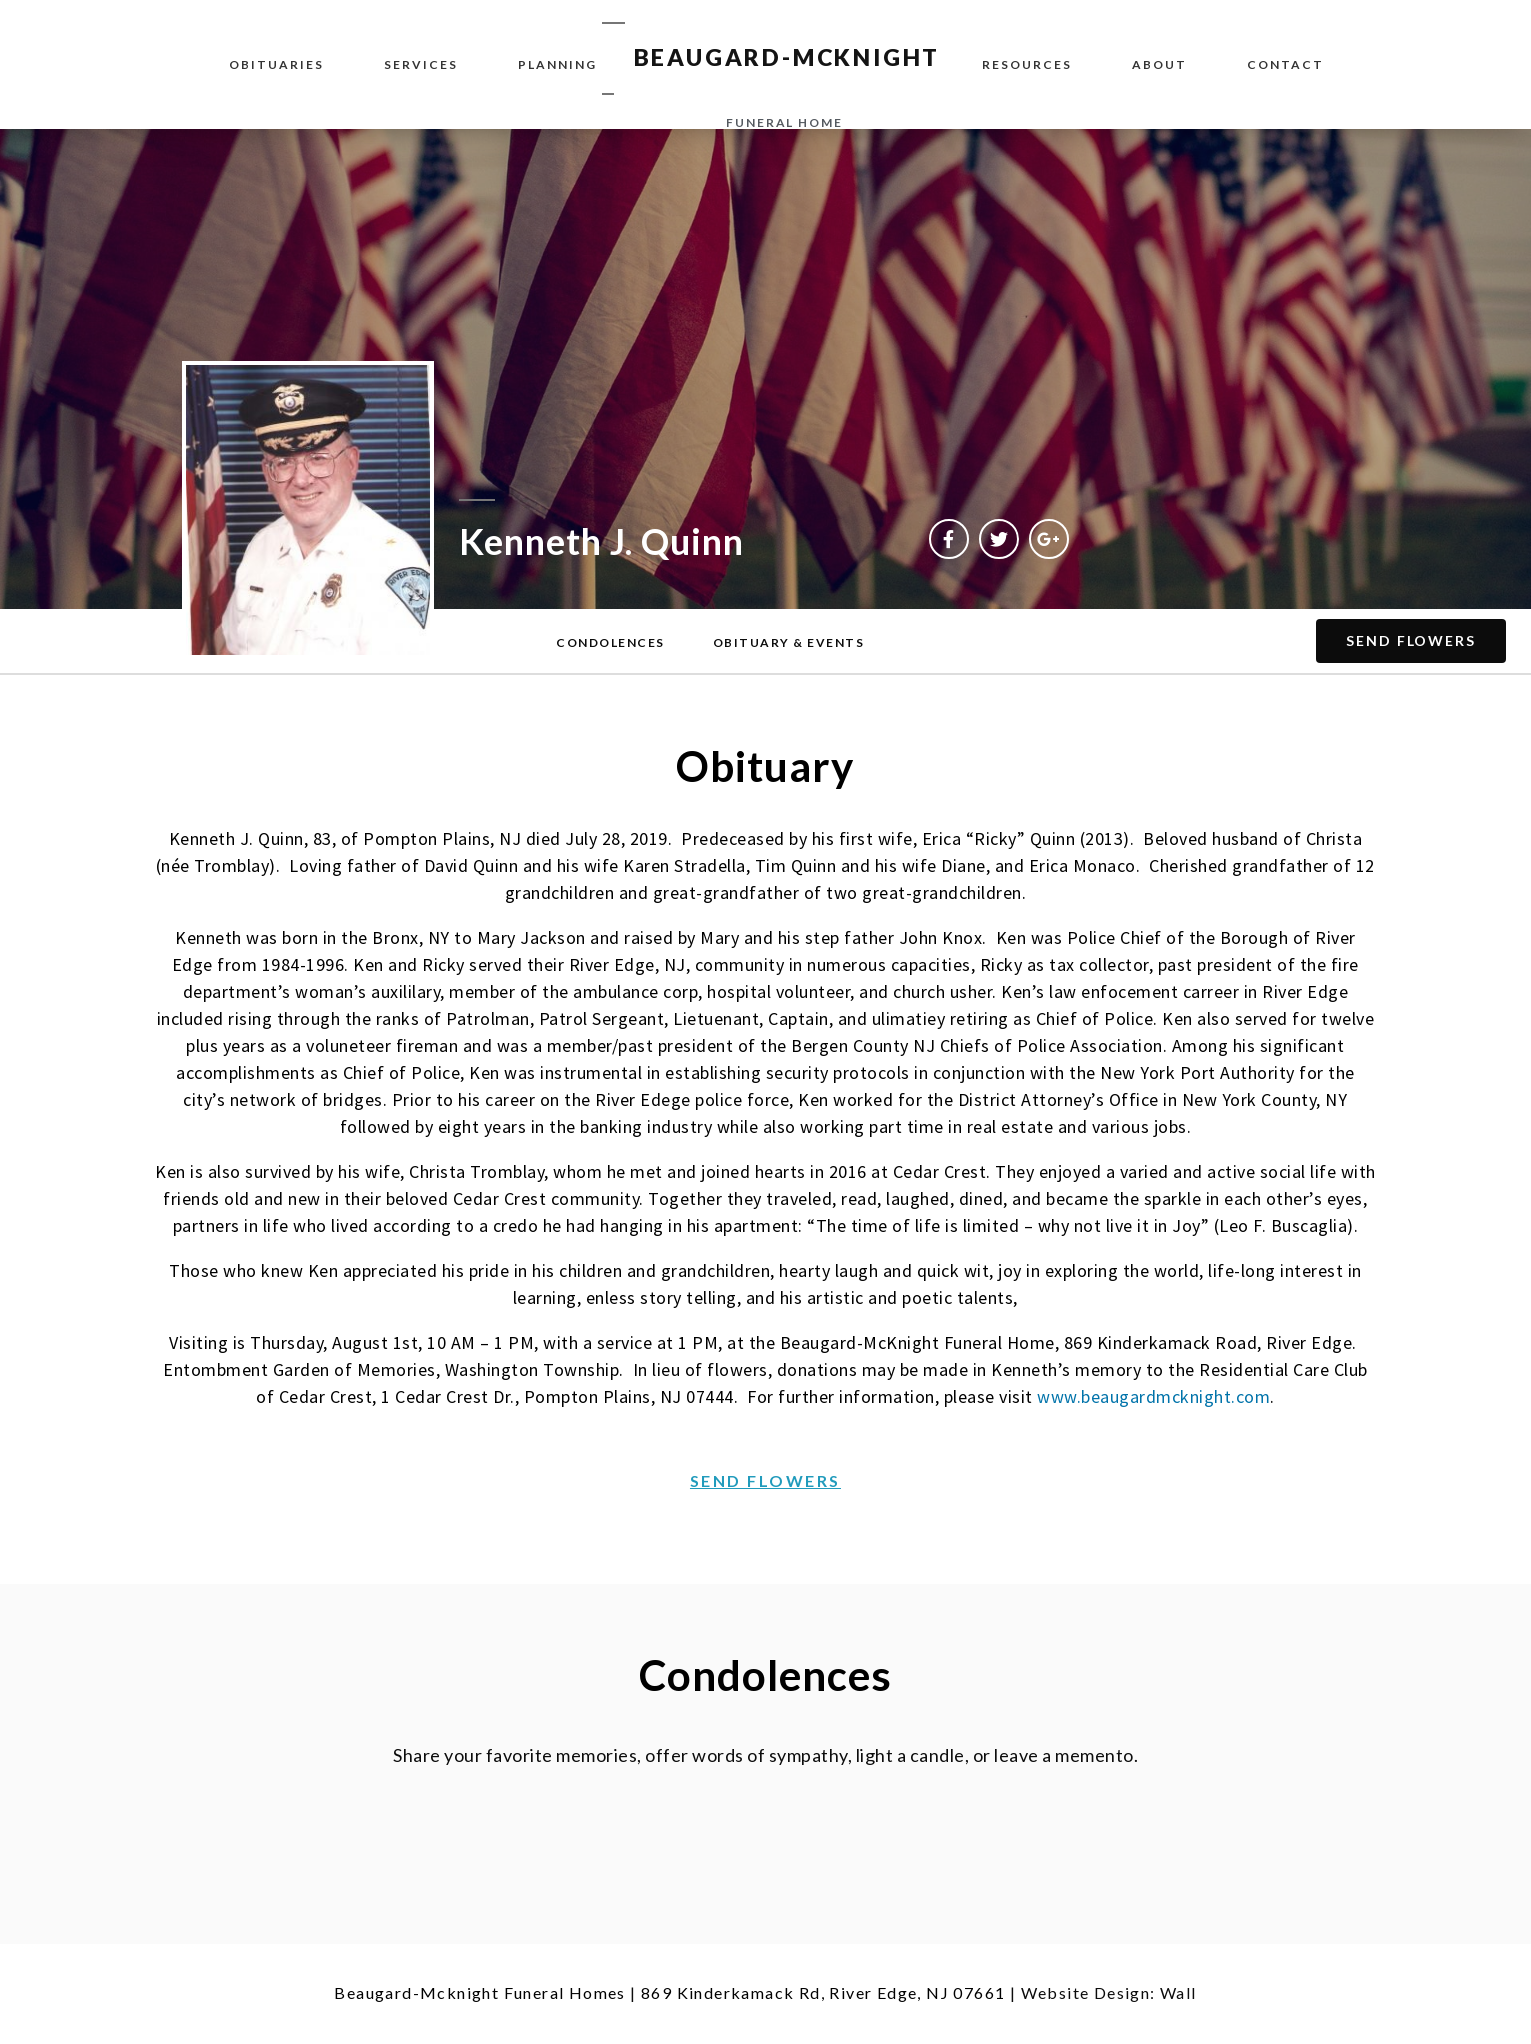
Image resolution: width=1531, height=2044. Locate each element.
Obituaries (276, 64)
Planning (557, 64)
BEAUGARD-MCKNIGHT (787, 57)
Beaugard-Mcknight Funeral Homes (479, 1992)
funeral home (784, 122)
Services (421, 64)
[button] (610, 643)
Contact (1285, 64)
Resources (1027, 64)
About (1159, 64)
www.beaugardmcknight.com (1153, 1396)
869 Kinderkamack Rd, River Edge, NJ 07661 (823, 1992)
